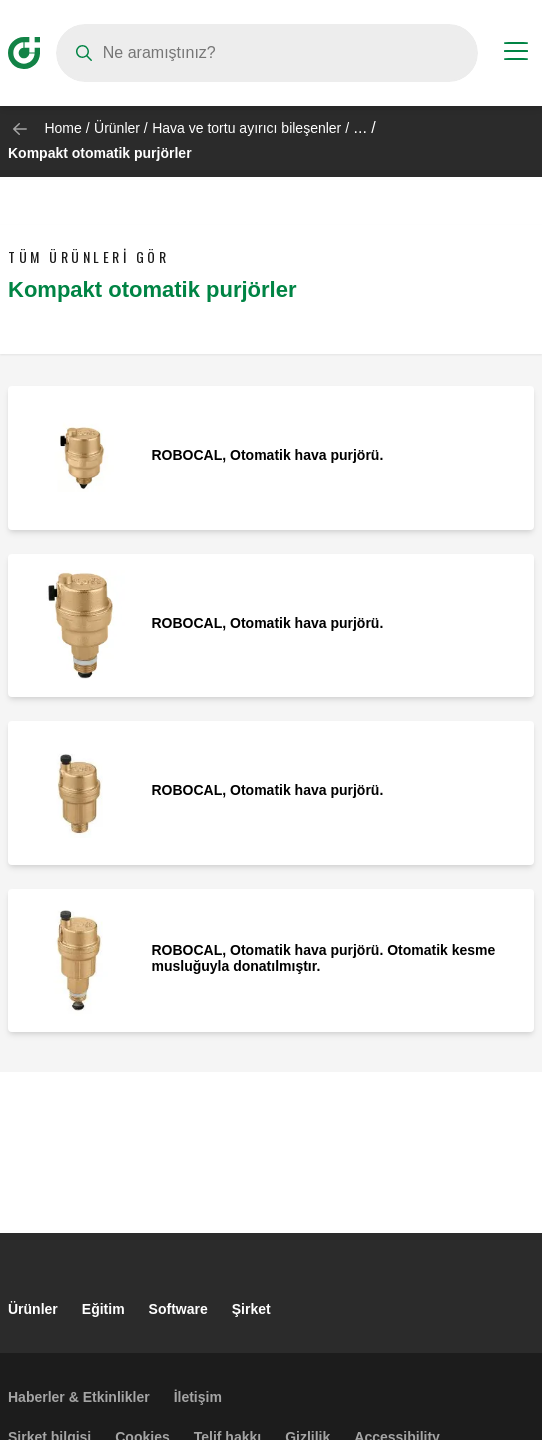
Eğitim (103, 1309)
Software (178, 1309)
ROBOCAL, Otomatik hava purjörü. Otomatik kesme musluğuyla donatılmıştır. (324, 958)
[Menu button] (516, 54)
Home (62, 128)
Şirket (251, 1309)
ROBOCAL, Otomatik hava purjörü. (268, 455)
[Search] (267, 53)
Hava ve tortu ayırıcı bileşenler (246, 128)
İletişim (198, 1397)
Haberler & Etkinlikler (79, 1397)
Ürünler (117, 128)
